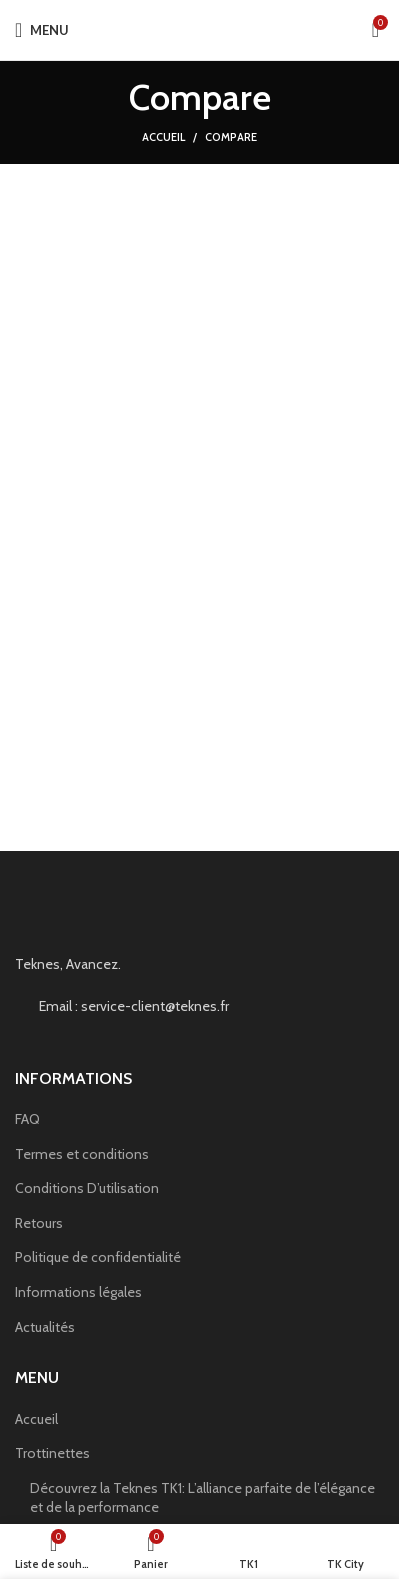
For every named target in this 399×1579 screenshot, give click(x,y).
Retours (39, 1223)
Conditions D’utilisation (87, 1188)
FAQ (27, 1119)
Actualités (45, 1327)
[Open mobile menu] (42, 30)
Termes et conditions (82, 1154)
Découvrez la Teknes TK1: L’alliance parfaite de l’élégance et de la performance (202, 1498)
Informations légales (78, 1292)
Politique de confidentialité (98, 1257)
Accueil (163, 137)
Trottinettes (52, 1453)
